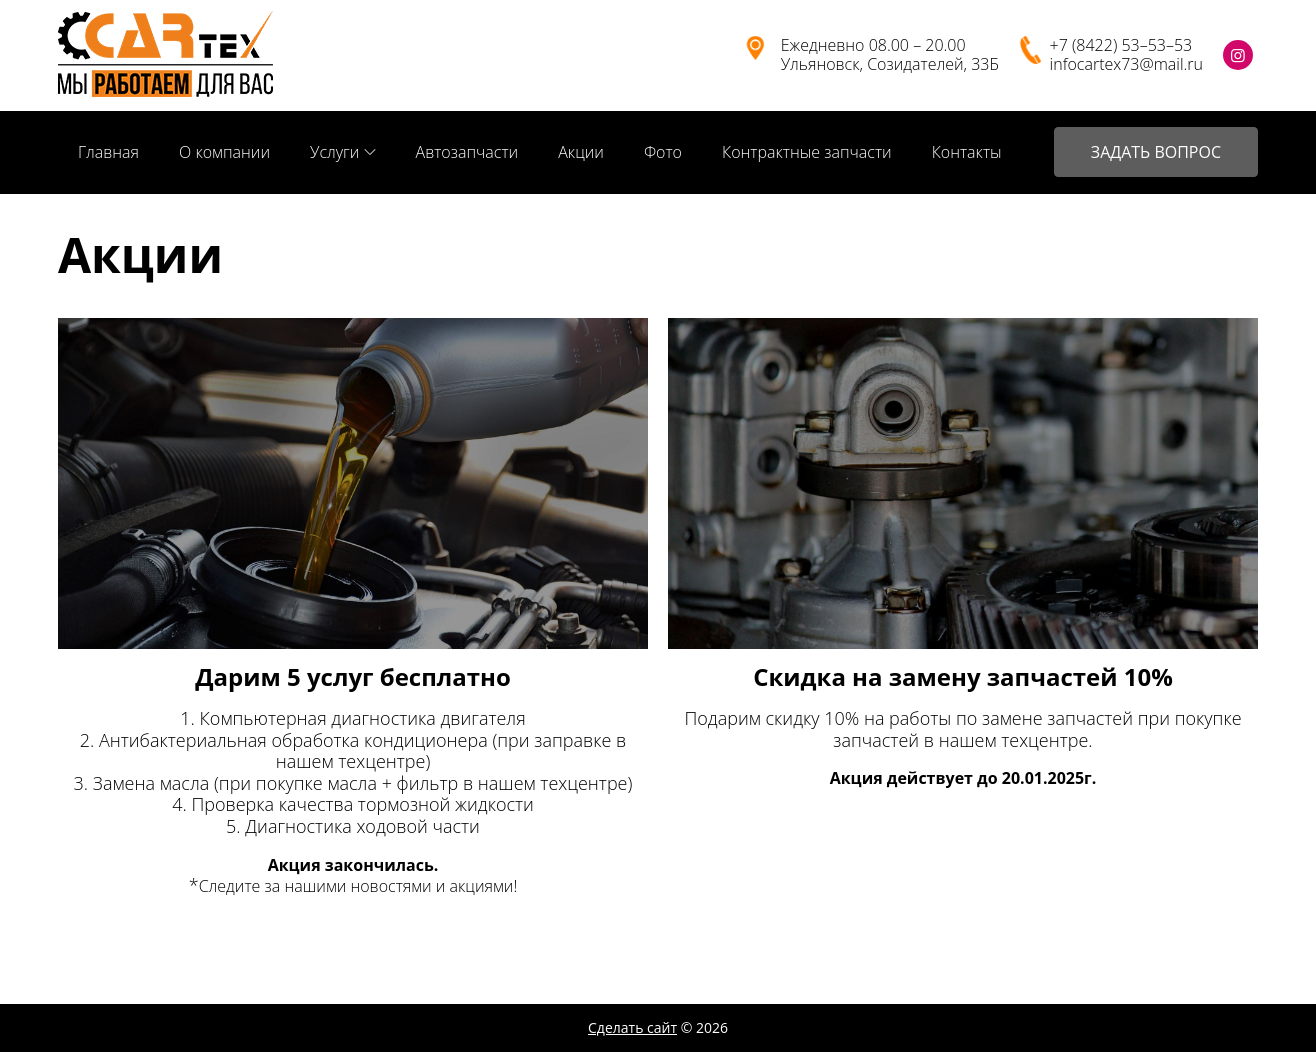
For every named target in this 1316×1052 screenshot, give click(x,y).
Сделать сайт (632, 1027)
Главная (108, 152)
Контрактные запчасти (807, 152)
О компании (224, 152)
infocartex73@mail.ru (1126, 64)
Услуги (334, 152)
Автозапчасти (467, 152)
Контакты (967, 152)
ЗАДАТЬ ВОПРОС (1156, 152)
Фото (663, 152)
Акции (581, 152)
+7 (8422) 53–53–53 (1121, 45)
